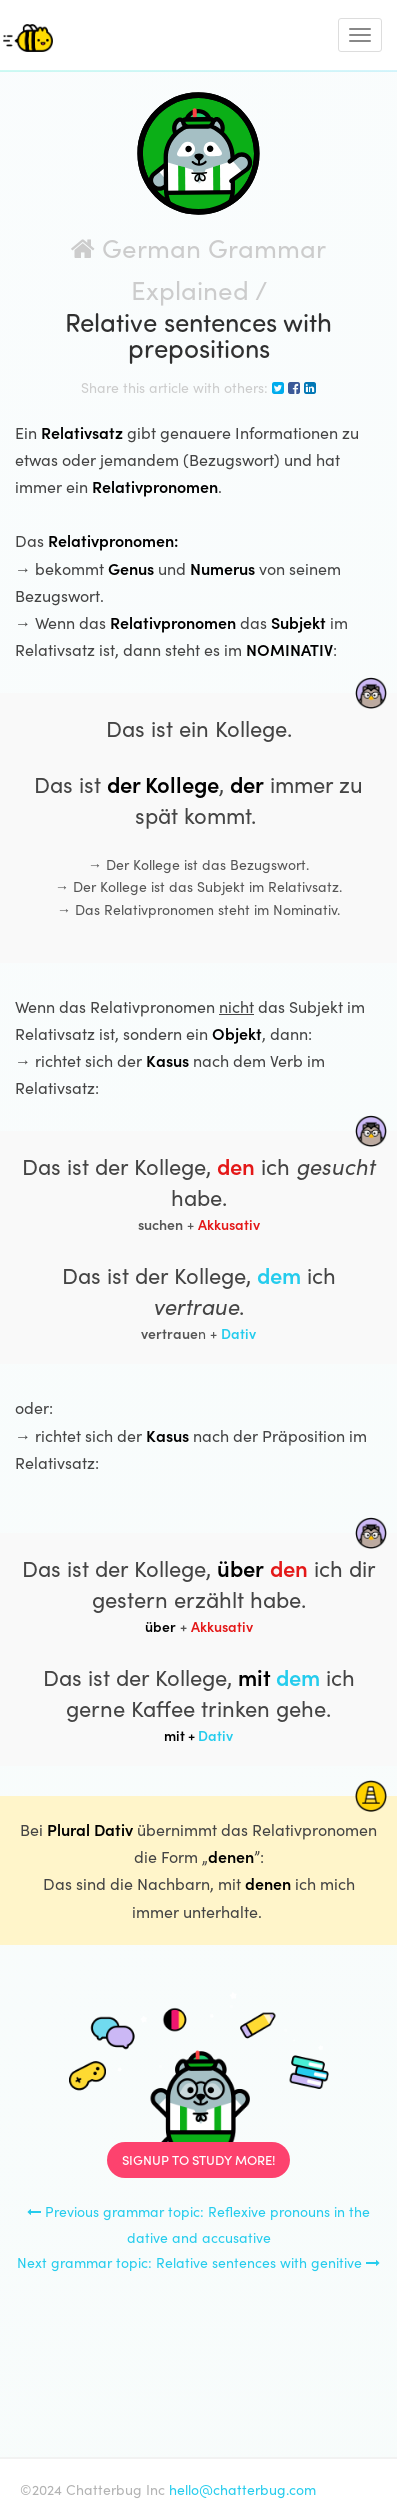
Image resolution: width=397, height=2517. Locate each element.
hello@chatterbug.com (242, 2489)
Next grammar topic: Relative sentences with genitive (198, 2262)
